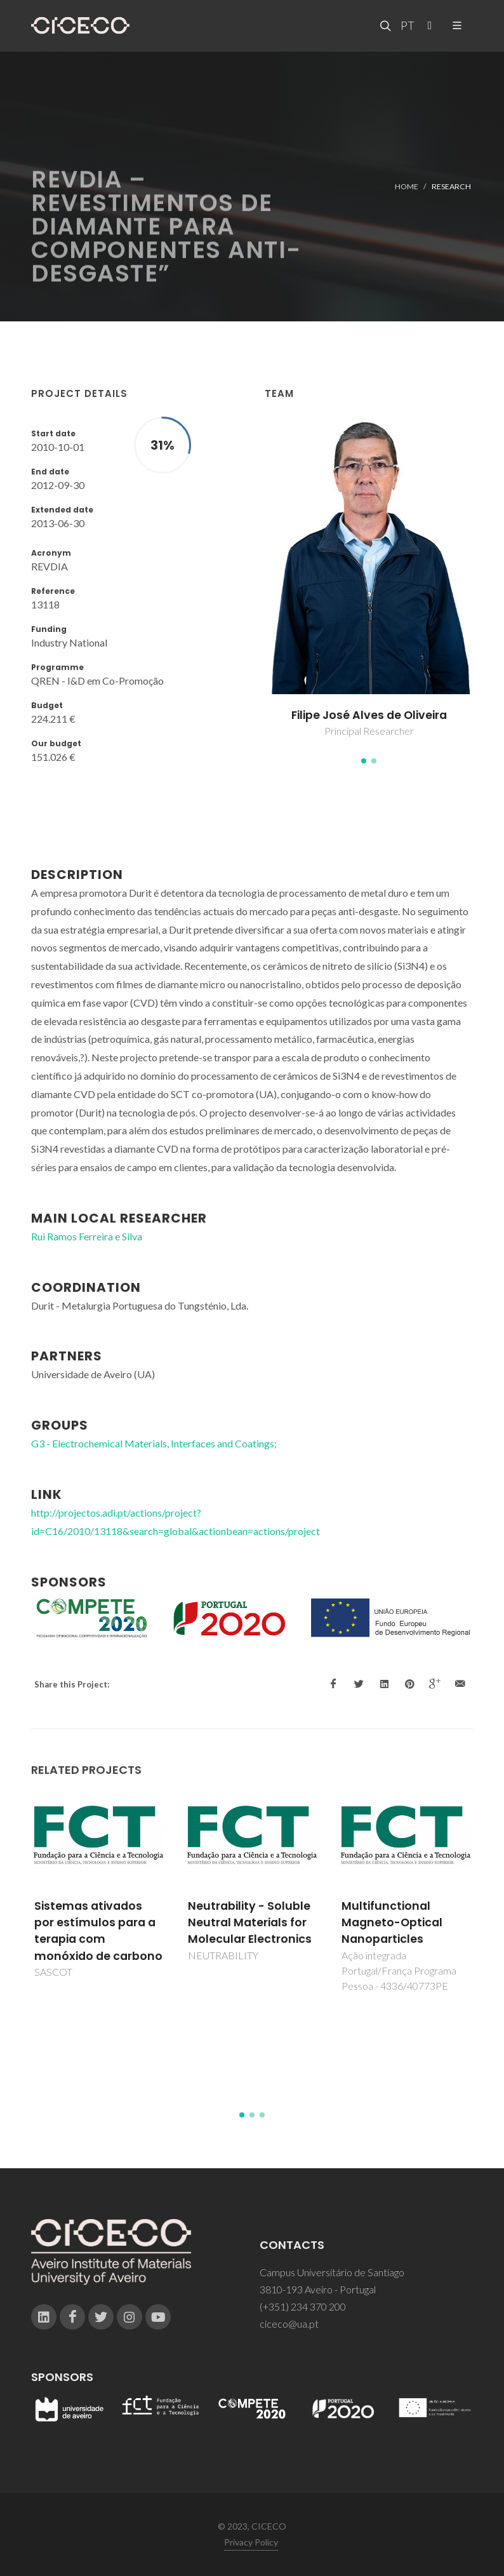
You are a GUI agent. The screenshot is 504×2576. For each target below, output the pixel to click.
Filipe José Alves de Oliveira (369, 715)
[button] (363, 760)
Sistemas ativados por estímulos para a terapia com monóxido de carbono (98, 1931)
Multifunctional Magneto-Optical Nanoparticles (392, 1922)
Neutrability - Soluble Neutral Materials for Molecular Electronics (250, 1922)
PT (407, 25)
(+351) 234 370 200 (303, 2306)
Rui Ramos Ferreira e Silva (86, 1236)
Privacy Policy (251, 2542)
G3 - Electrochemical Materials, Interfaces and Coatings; (154, 1443)
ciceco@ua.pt (289, 2324)
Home (406, 186)
